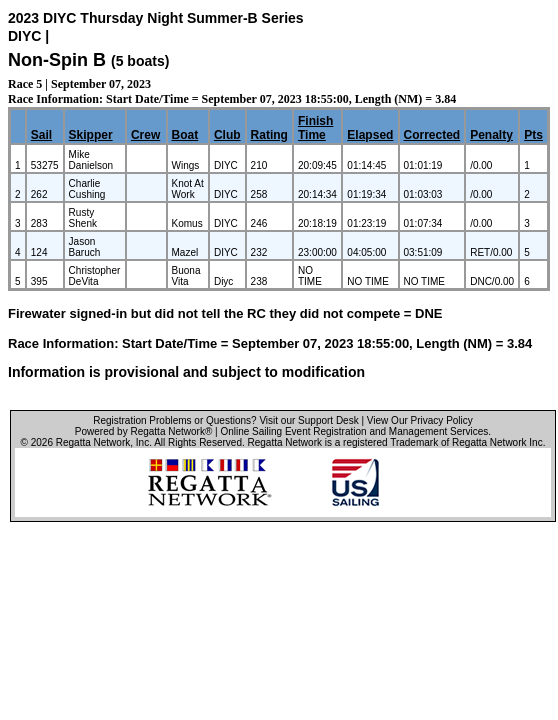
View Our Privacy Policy (420, 420)
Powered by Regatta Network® (143, 431)
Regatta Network (93, 442)
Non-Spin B (57, 60)
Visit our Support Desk (308, 420)
